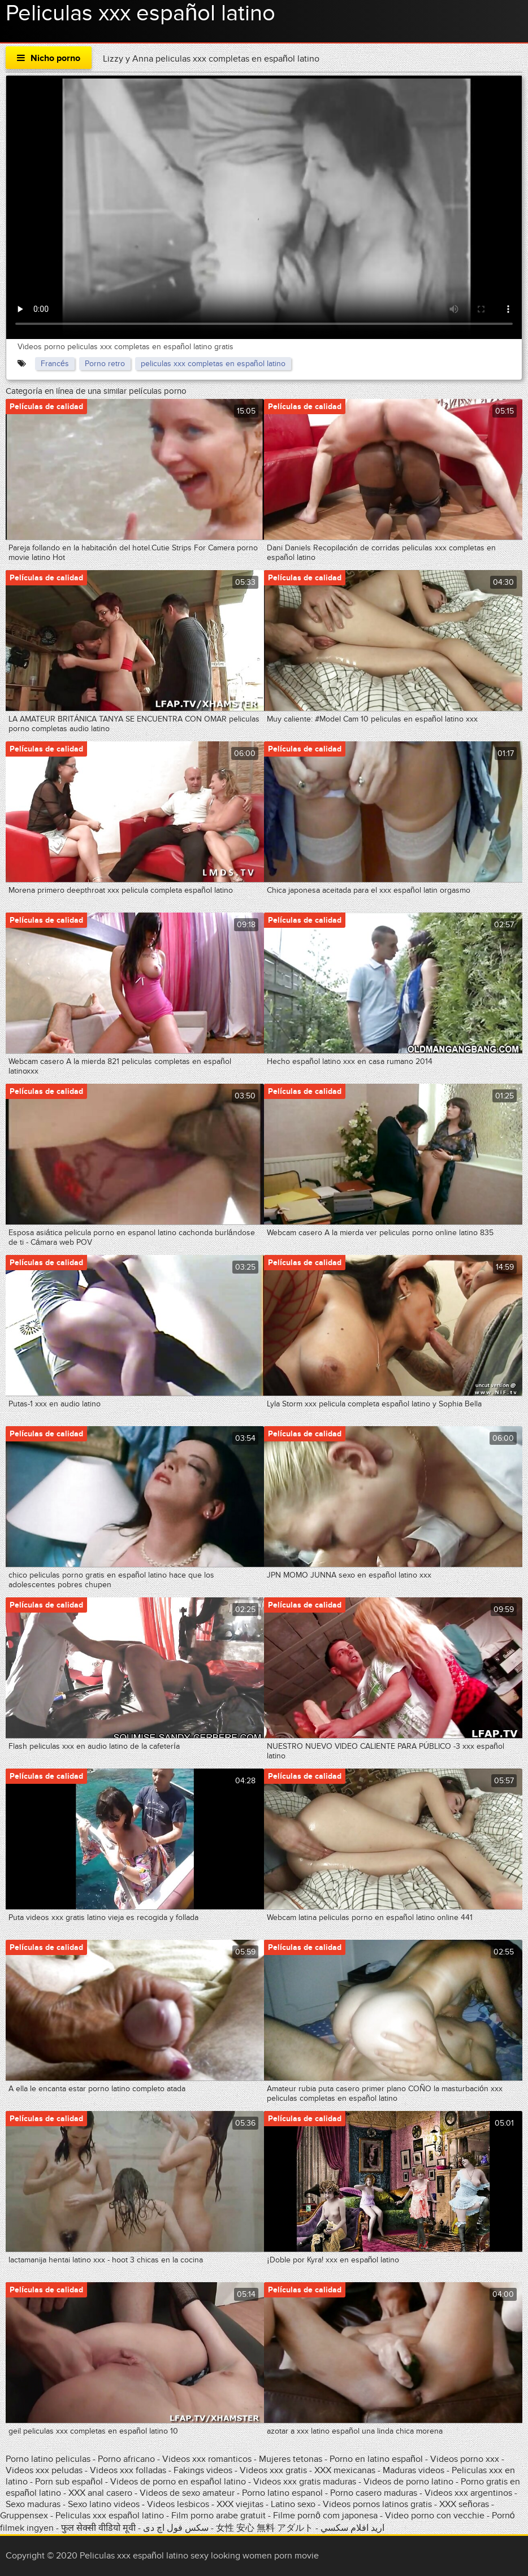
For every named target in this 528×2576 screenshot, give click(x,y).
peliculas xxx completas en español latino (213, 363)
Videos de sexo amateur (187, 2493)
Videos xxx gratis (273, 2470)
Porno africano (126, 2459)
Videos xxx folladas (128, 2470)
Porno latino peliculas (48, 2459)
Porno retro (105, 363)
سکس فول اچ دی (176, 2528)
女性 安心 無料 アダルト (264, 2528)
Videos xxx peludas (44, 2470)
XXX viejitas (240, 2504)
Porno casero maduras (373, 2493)
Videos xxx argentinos (468, 2493)
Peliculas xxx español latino (109, 2515)
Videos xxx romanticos (207, 2459)
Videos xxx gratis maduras (305, 2481)
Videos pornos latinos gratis (377, 2504)
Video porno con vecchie (434, 2515)
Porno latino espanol (282, 2493)
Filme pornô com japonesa (325, 2515)
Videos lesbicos (178, 2504)
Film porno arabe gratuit (218, 2515)
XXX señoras (464, 2504)
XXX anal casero (100, 2493)
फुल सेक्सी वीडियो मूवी (98, 2528)
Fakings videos (203, 2470)
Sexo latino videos (104, 2504)
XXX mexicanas (344, 2470)
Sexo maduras (33, 2504)
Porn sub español (69, 2481)
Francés (55, 363)
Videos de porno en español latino (178, 2481)
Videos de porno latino (408, 2481)
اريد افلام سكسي (352, 2528)
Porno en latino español (376, 2459)
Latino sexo (293, 2504)
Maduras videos (413, 2470)
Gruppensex (24, 2515)
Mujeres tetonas (290, 2459)
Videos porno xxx (464, 2459)
